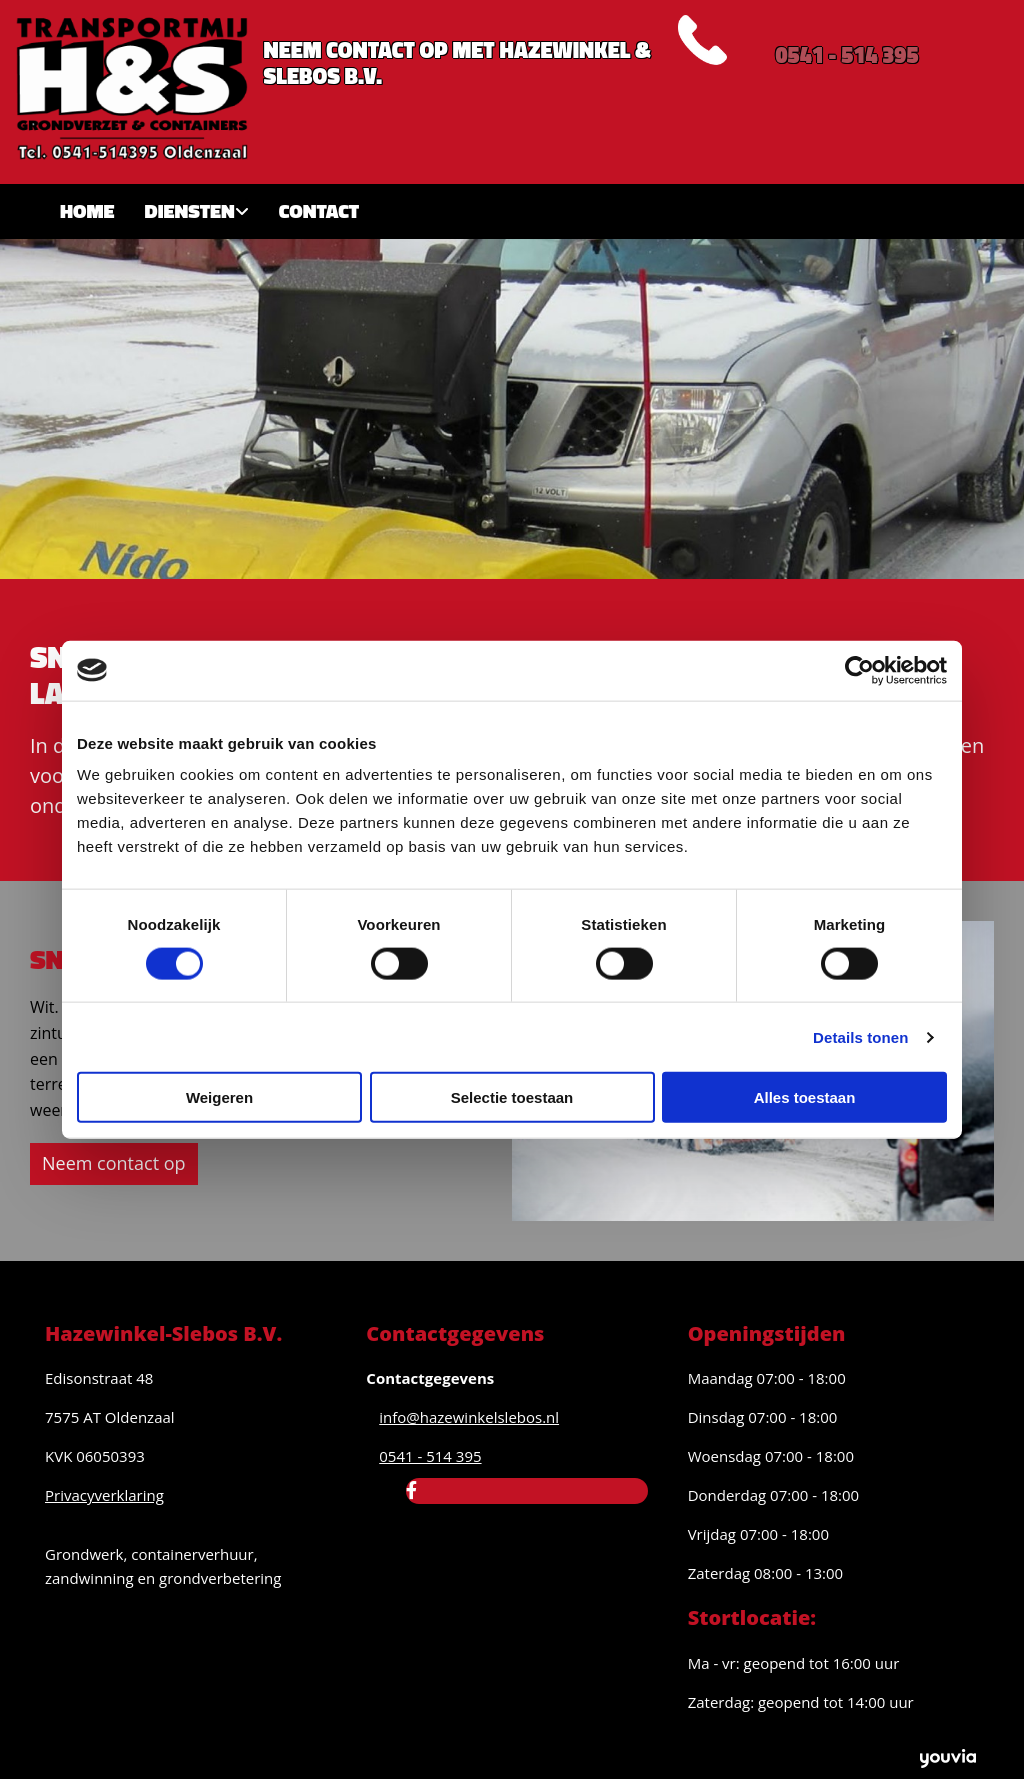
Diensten (190, 210)
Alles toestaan (805, 1097)
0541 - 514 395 (846, 55)
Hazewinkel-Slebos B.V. (163, 1333)
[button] (114, 1163)
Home (87, 210)
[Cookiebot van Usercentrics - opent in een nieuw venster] (859, 670)
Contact (319, 210)
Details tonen (860, 1036)
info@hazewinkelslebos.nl (469, 1417)
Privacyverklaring (104, 1495)
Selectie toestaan (512, 1097)
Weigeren (219, 1097)
